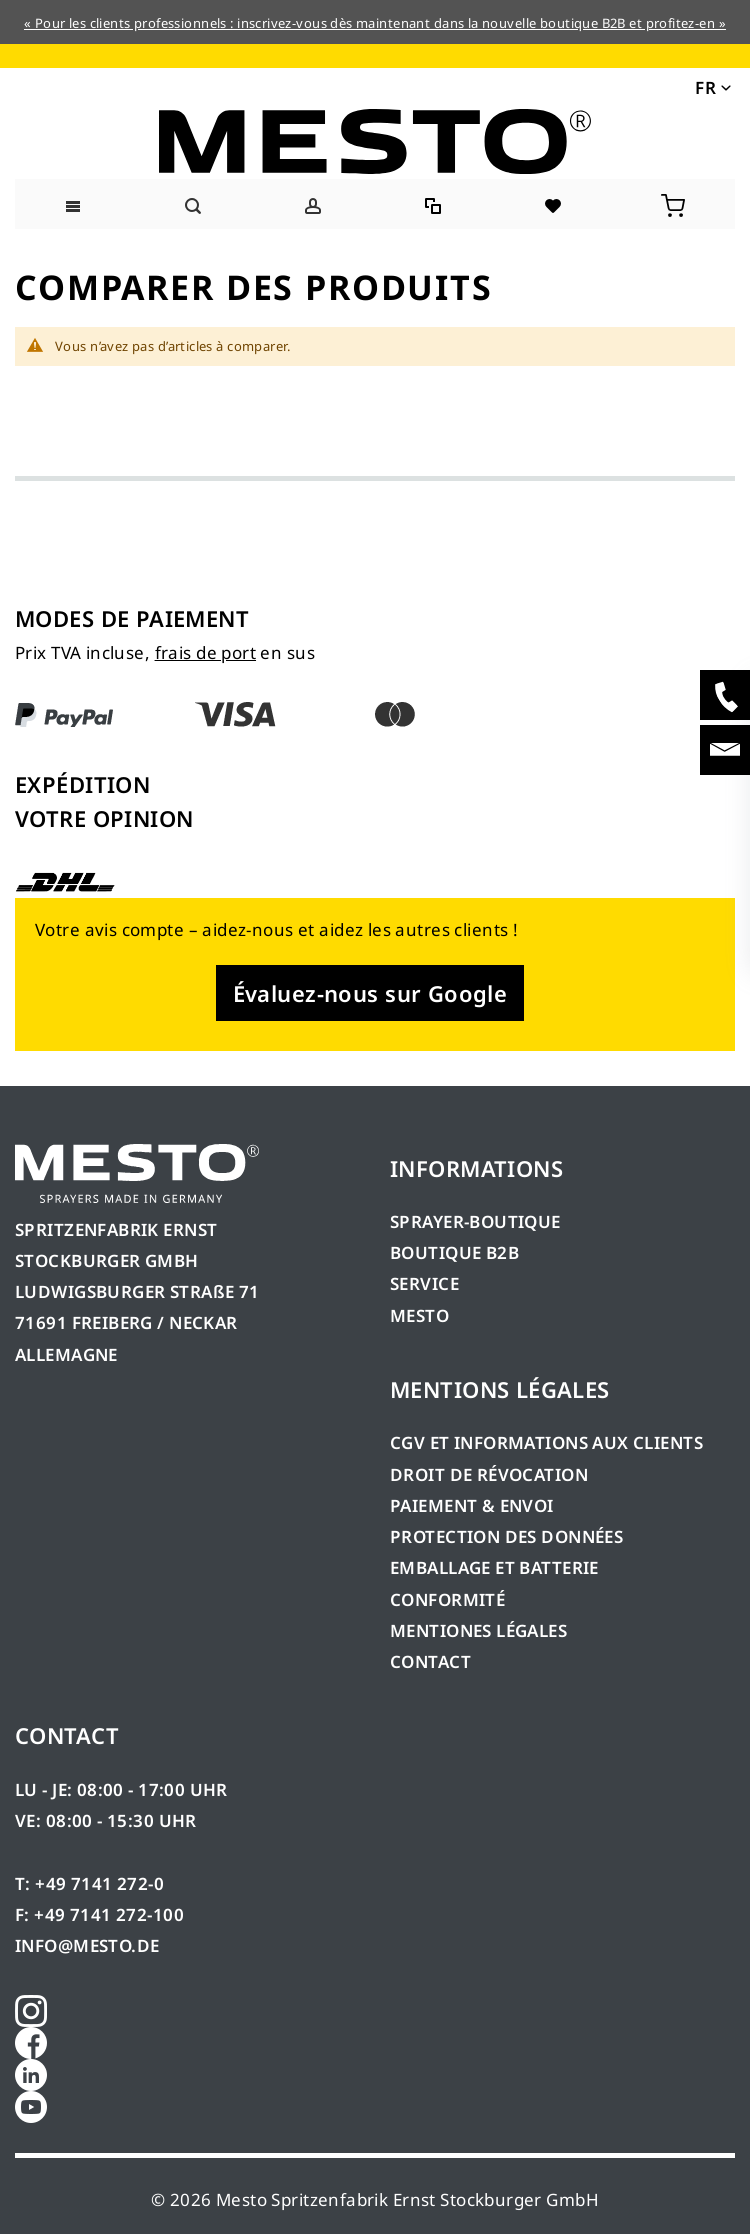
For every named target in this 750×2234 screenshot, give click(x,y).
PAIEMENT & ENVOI (472, 1505)
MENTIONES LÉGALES (478, 1630)
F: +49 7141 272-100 (99, 1914)
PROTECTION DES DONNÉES (506, 1536)
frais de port (205, 652)
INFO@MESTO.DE (87, 1945)
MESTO (419, 1315)
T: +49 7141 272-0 (89, 1883)
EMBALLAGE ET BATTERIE (494, 1567)
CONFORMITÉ (447, 1599)
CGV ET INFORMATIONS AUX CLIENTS (546, 1442)
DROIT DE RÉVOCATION (489, 1474)
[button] (711, 86)
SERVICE (424, 1283)
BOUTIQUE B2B (454, 1252)
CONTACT (430, 1661)
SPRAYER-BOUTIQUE (475, 1221)
